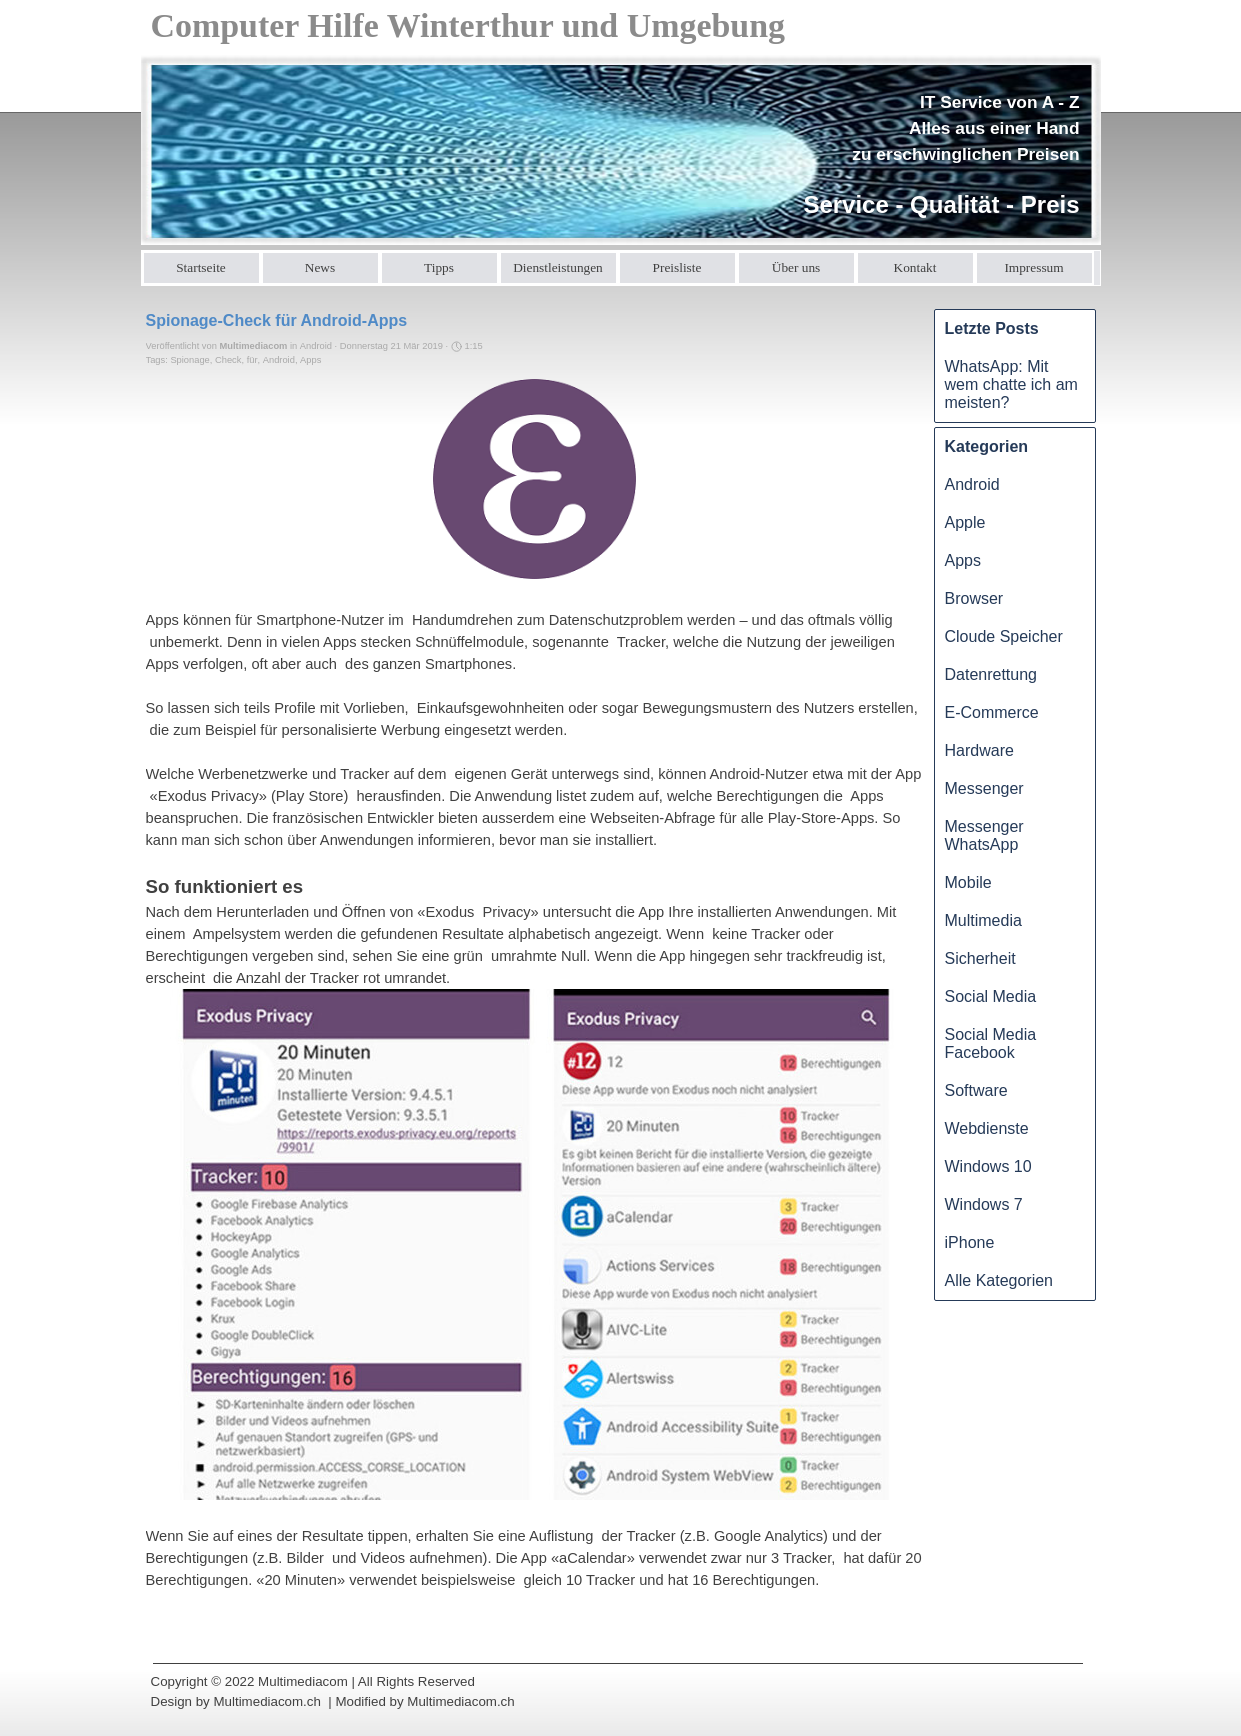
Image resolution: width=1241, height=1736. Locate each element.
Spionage (189, 360)
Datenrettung (991, 674)
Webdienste (987, 1128)
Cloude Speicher (1004, 636)
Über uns (796, 267)
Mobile (968, 882)
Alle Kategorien (999, 1280)
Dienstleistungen (558, 267)
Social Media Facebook (991, 1043)
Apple (965, 522)
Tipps (439, 267)
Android (279, 360)
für (252, 360)
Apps (310, 360)
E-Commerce (992, 712)
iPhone (970, 1242)
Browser (974, 598)
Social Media (991, 996)
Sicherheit (980, 958)
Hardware (979, 750)
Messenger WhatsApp (984, 835)
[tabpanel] (935, 156)
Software (976, 1090)
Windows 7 (984, 1204)
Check (228, 360)
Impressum (1033, 267)
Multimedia (983, 920)
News (320, 267)
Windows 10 (988, 1166)
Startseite (201, 267)
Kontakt (915, 267)
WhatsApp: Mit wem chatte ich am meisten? (1011, 384)
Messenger (984, 788)
